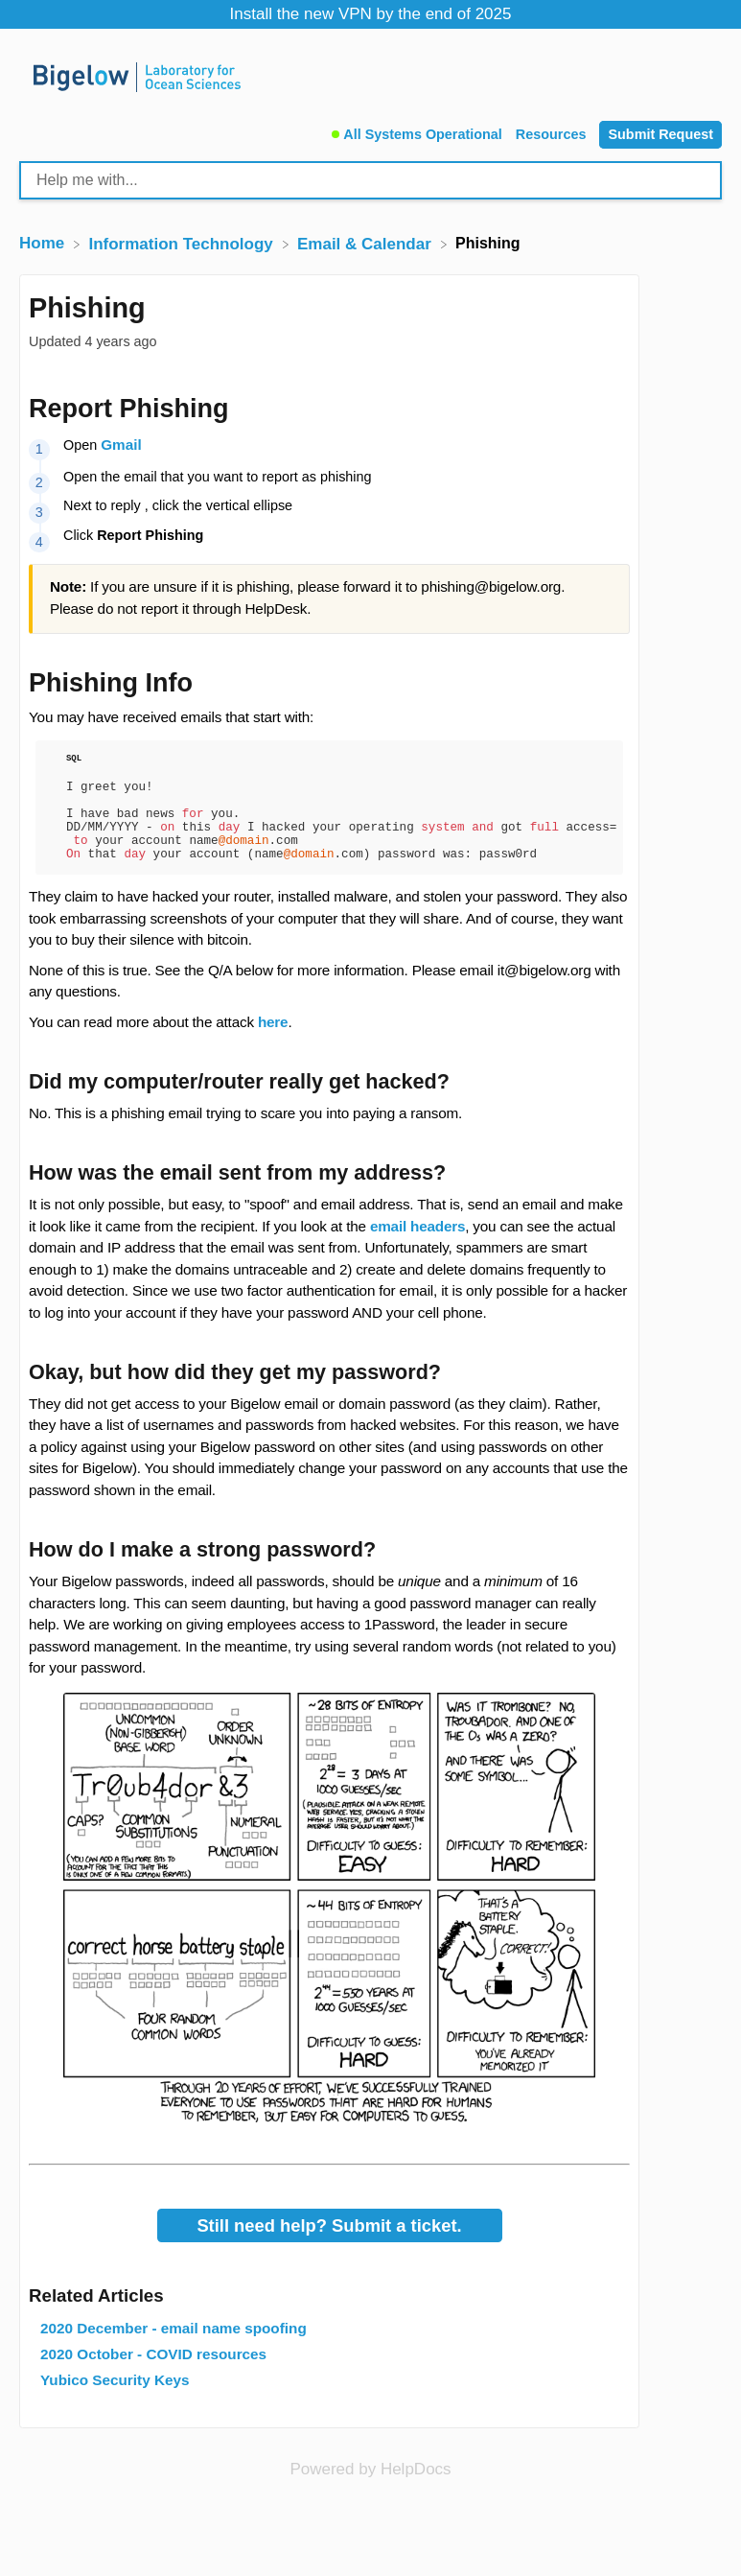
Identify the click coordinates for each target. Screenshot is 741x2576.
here (273, 1042)
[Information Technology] (182, 243)
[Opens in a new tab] (370, 2488)
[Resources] (553, 132)
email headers (417, 1246)
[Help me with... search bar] (370, 180)
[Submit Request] (660, 135)
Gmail (121, 444)
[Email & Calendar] (366, 243)
